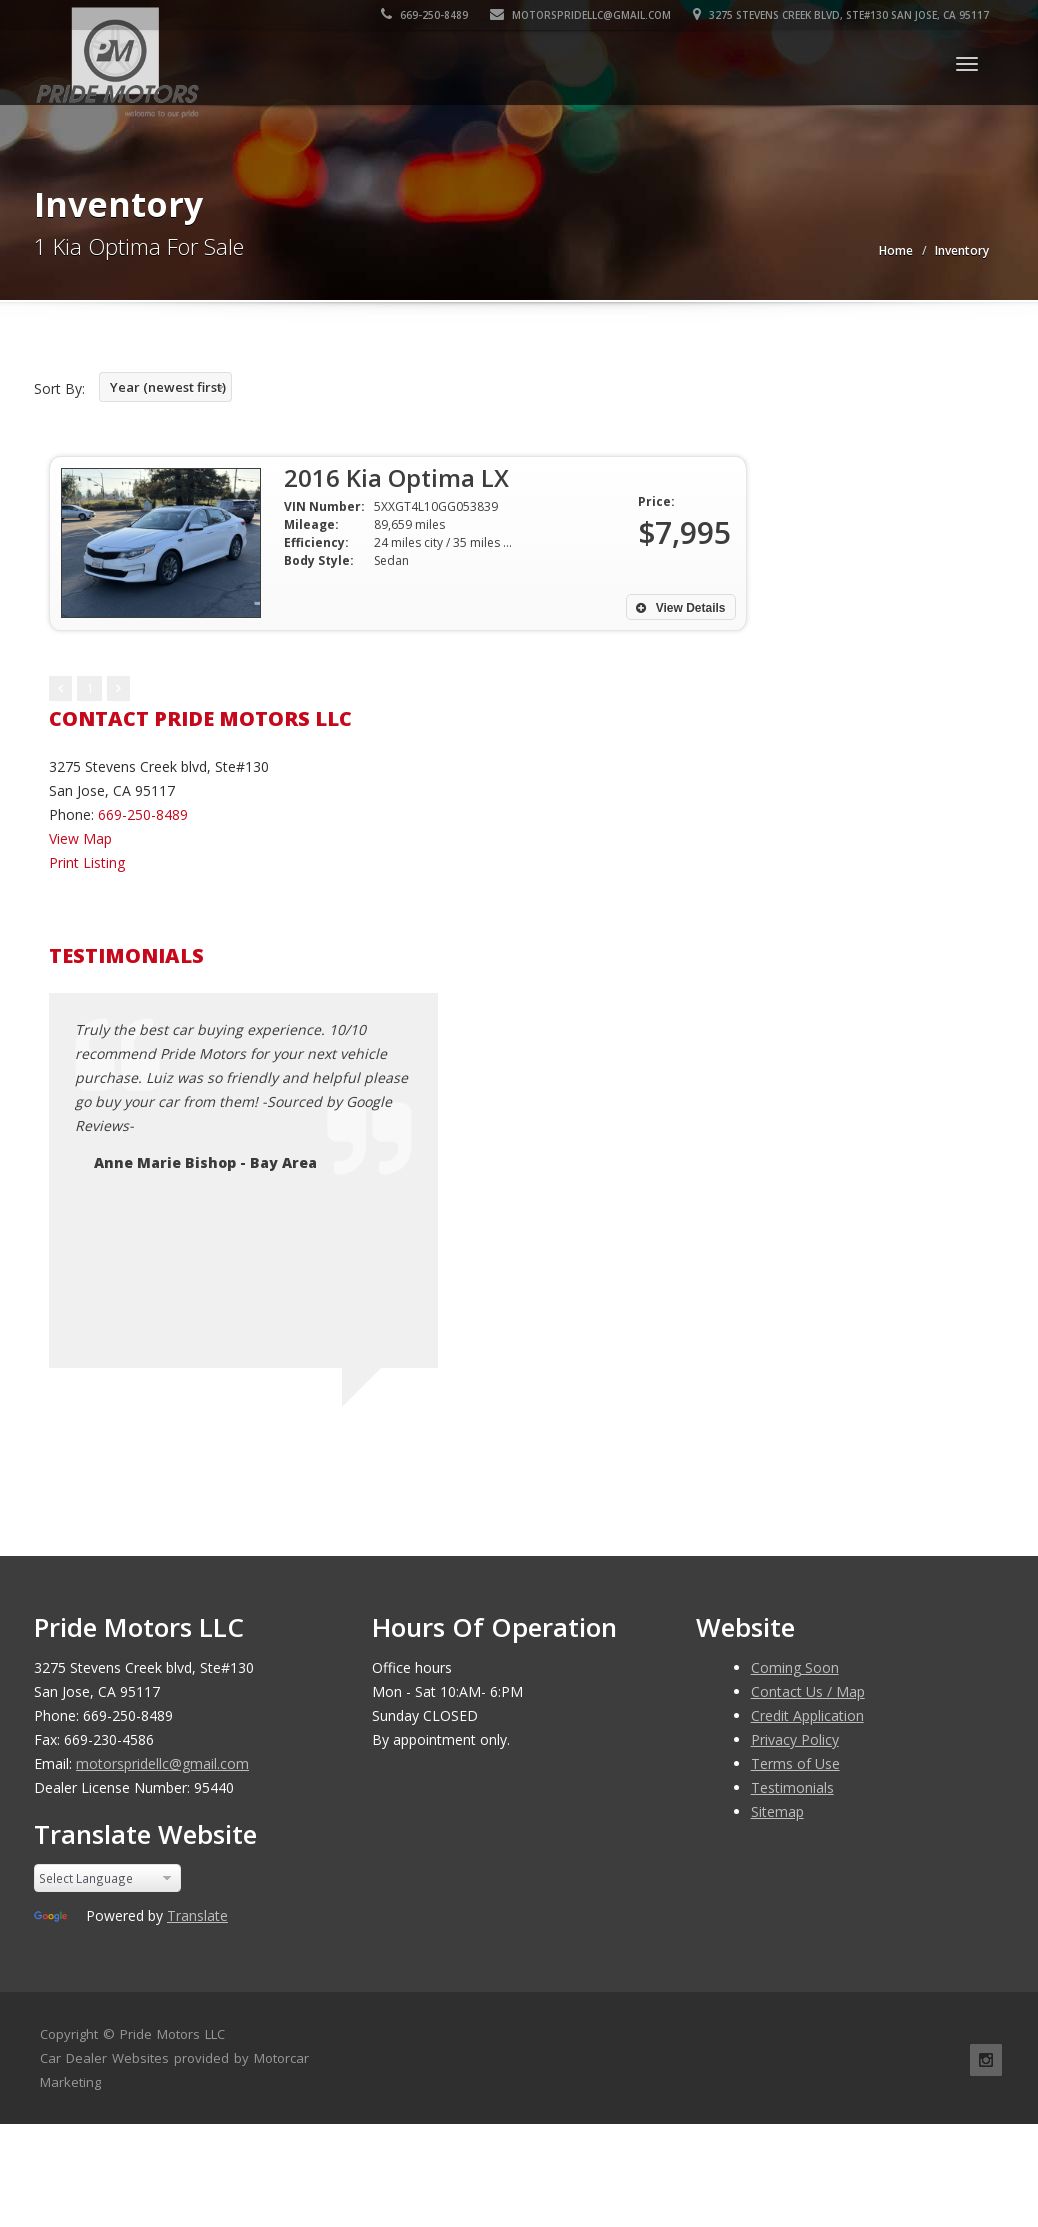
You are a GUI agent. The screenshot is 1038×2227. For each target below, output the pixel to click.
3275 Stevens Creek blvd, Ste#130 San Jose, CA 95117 (841, 15)
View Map (80, 838)
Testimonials (792, 1787)
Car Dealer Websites (104, 2058)
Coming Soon (795, 1667)
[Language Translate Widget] (107, 1878)
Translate (197, 1915)
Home (896, 250)
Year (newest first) (168, 387)
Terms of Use (795, 1763)
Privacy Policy (795, 1739)
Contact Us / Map (808, 1691)
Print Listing (87, 862)
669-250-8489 (424, 15)
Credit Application (807, 1715)
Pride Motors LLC (172, 2034)
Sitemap (777, 1811)
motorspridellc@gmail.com (580, 15)
